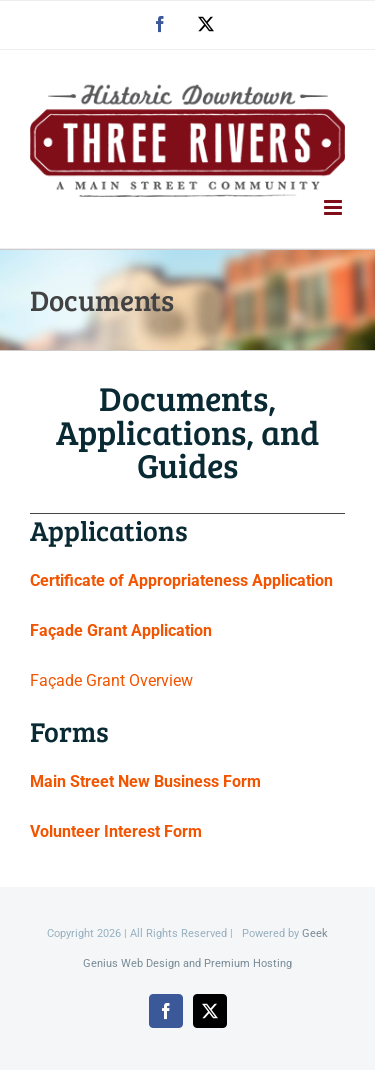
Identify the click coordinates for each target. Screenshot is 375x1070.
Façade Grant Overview (111, 680)
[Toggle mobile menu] (334, 207)
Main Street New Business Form (145, 781)
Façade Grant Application (121, 630)
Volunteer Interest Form (116, 831)
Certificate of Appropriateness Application (181, 580)
